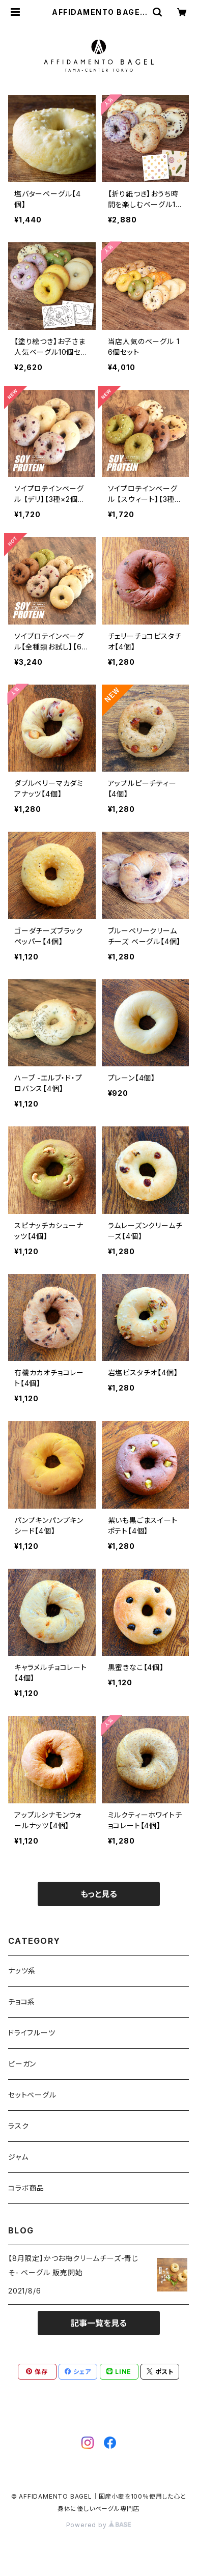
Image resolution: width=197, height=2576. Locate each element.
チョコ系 (21, 2001)
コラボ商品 (26, 2188)
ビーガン (22, 2063)
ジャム (18, 2157)
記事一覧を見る (99, 2323)
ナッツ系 (22, 1970)
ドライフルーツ (31, 2032)
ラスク (18, 2125)
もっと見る (98, 1894)
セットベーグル (32, 2094)
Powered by (98, 2525)
